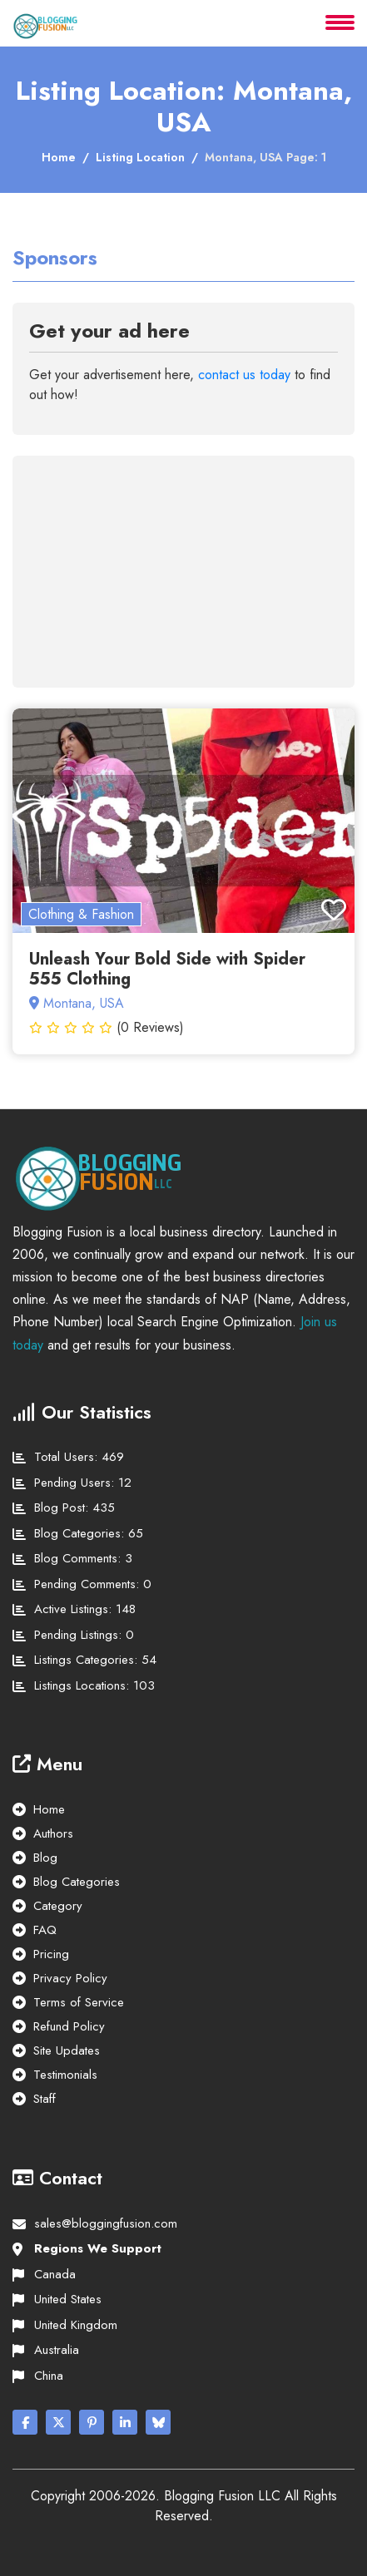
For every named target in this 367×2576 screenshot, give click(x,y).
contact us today (244, 374)
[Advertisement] (160, 562)
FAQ (45, 1930)
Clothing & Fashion (81, 914)
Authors (53, 1833)
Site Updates (66, 2050)
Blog (45, 1857)
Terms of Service (78, 2002)
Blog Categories (76, 1882)
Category (57, 1906)
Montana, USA (76, 1003)
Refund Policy (69, 2026)
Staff (44, 2099)
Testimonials (65, 2074)
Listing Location (140, 157)
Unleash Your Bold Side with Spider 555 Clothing (167, 969)
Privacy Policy (70, 1978)
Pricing (51, 1954)
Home (59, 157)
